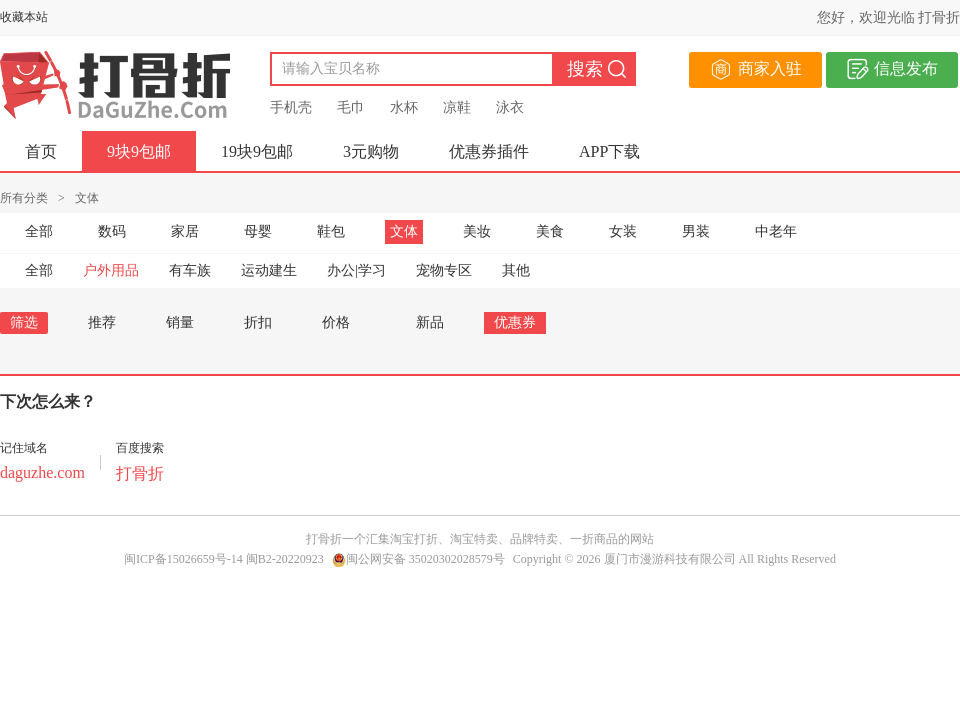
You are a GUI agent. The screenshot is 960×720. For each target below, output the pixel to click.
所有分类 (24, 198)
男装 (696, 231)
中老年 (776, 231)
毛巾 (351, 107)
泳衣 (510, 107)
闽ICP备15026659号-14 (183, 559)
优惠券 (515, 322)
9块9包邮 (139, 151)
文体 (404, 231)
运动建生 (269, 270)
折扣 (258, 322)
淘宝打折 (414, 539)
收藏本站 (24, 17)
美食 (550, 231)
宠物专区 (444, 270)
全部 (39, 231)
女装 (623, 231)
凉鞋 (457, 107)
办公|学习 (356, 270)
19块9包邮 (257, 151)
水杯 (404, 107)
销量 (180, 322)
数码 (112, 231)
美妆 (477, 231)
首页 (41, 151)
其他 (516, 270)
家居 (185, 231)
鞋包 (331, 231)
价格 (344, 322)
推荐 (102, 322)
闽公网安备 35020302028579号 (418, 559)
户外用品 (111, 270)
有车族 (190, 270)
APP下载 (609, 151)
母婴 (258, 231)
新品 (430, 322)
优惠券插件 (489, 151)
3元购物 (371, 151)
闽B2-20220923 (285, 559)
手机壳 (291, 107)
